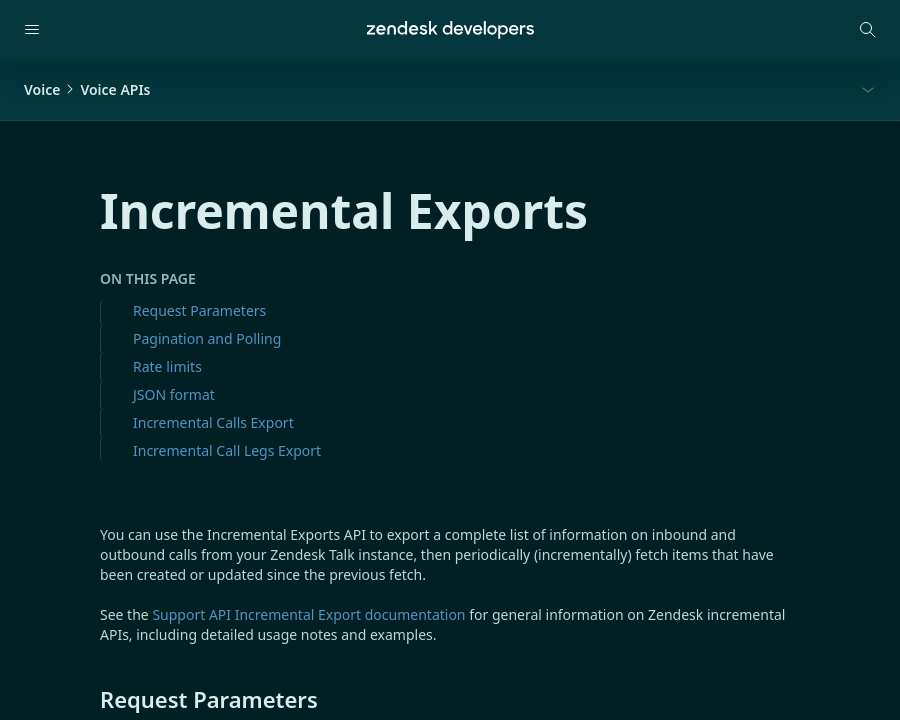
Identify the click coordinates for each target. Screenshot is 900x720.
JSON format (174, 394)
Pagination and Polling (207, 338)
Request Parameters (199, 310)
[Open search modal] (868, 30)
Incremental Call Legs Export (227, 450)
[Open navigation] (32, 30)
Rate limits (167, 366)
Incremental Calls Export (213, 422)
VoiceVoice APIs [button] (87, 89)
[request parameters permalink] (90, 699)
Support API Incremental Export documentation (308, 614)
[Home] (450, 30)
